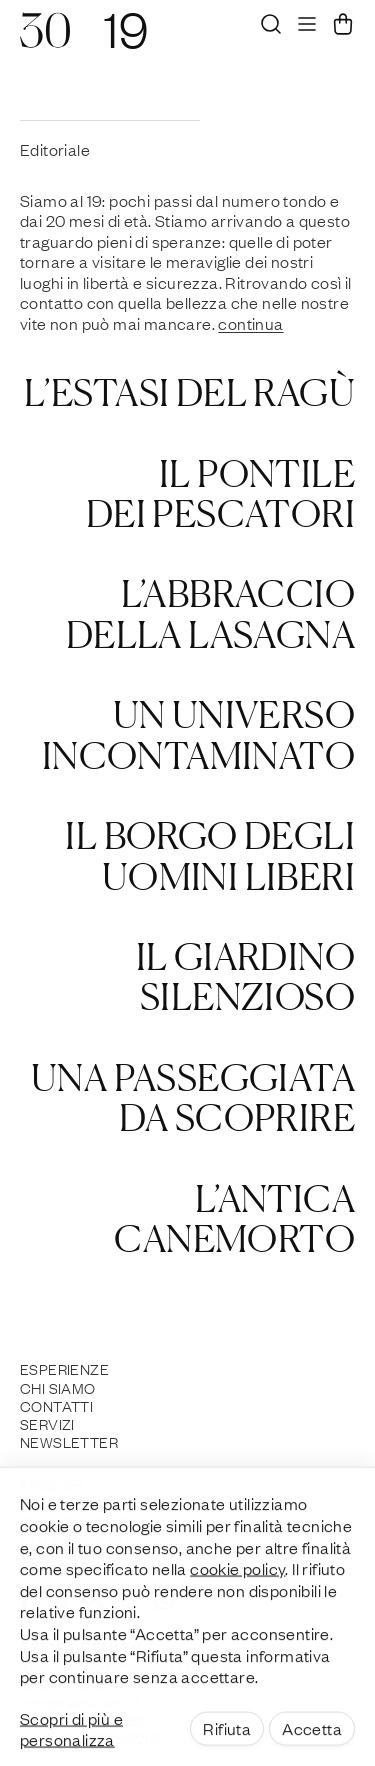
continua (250, 323)
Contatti (56, 1405)
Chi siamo (58, 1387)
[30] (45, 40)
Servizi (47, 1423)
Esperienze (64, 1368)
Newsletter (69, 1441)
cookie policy (237, 1587)
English (51, 1484)
